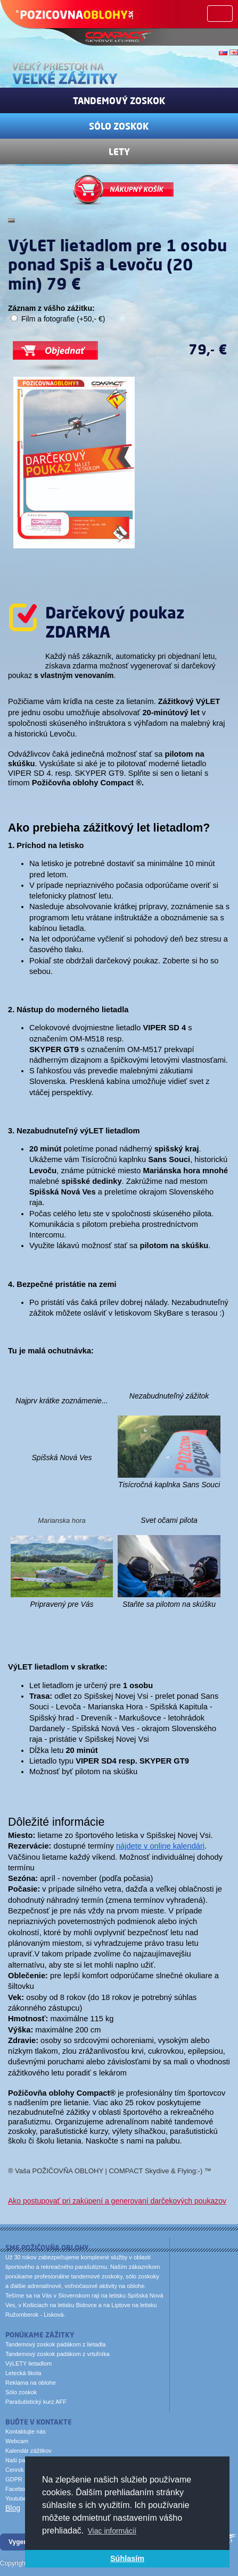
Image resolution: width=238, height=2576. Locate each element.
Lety (119, 151)
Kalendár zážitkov (28, 2450)
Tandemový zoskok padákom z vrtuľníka (57, 2354)
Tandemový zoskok (119, 100)
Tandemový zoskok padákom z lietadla (55, 2344)
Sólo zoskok (119, 126)
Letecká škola (23, 2373)
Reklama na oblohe (30, 2382)
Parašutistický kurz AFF (36, 2402)
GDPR (13, 2479)
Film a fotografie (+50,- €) (63, 319)
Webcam (16, 2441)
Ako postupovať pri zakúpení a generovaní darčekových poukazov (117, 2201)
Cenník (14, 2470)
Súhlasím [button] (127, 2558)
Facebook (18, 2489)
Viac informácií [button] (112, 2531)
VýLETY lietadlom (28, 2363)
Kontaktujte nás (25, 2431)
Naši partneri (21, 2460)
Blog (12, 2508)
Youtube (16, 2498)
